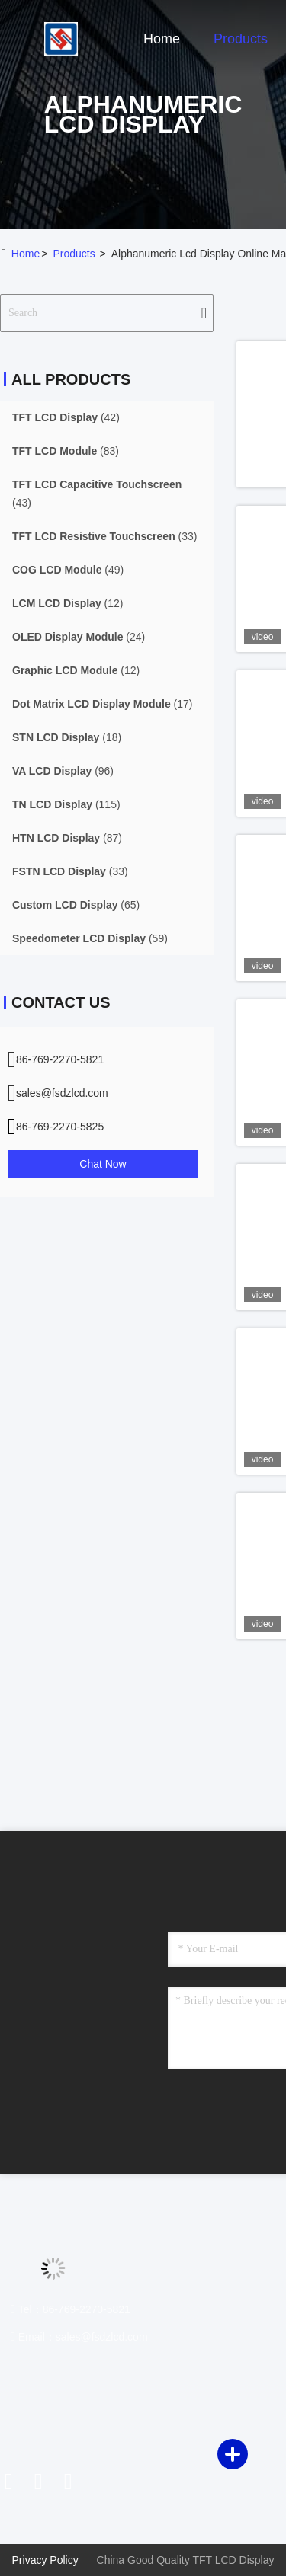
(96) (63, 771)
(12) (67, 603)
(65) (76, 905)
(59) (90, 938)
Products (241, 38)
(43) (97, 493)
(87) (67, 838)
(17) (102, 704)
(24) (78, 637)
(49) (68, 570)
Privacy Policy (45, 2560)
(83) (65, 451)
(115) (66, 804)
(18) (66, 737)
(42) (66, 417)
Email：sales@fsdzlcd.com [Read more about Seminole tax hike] (79, 2337)
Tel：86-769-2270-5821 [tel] (70, 2309)
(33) (104, 536)
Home (161, 38)
